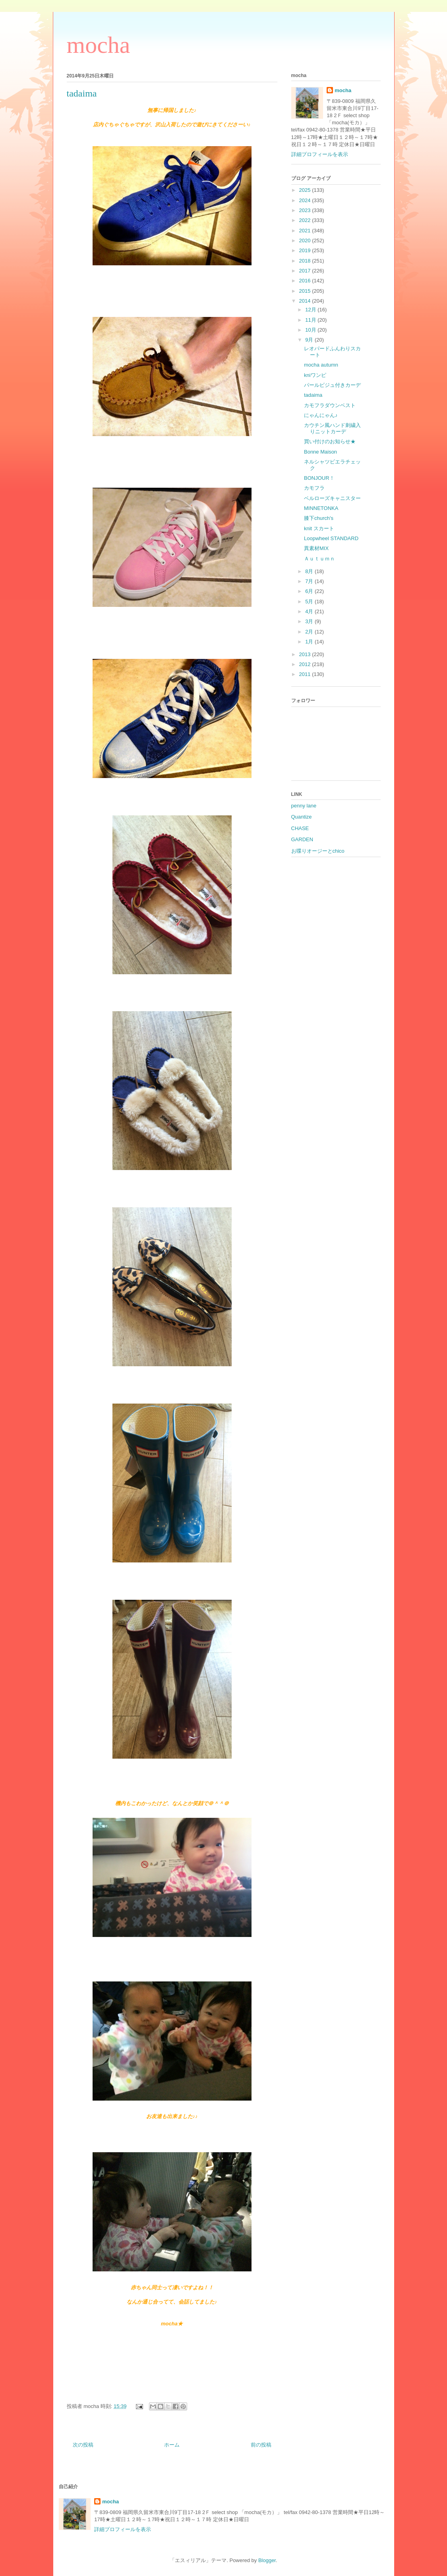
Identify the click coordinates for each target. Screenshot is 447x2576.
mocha (98, 45)
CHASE (300, 828)
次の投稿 (83, 2445)
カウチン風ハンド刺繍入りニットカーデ (332, 428)
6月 (310, 591)
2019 (305, 250)
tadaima (313, 395)
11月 (311, 320)
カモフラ (314, 488)
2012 (305, 664)
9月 (310, 340)
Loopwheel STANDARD (331, 538)
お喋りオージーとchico (317, 851)
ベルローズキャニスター (332, 498)
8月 (310, 571)
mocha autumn (321, 365)
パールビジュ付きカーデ (332, 385)
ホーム (172, 2445)
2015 (305, 291)
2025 (305, 190)
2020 (305, 240)
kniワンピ (315, 375)
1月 (310, 642)
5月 (310, 601)
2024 (305, 200)
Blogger (267, 2560)
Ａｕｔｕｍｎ (319, 559)
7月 (310, 581)
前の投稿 (261, 2445)
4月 (310, 611)
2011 (305, 674)
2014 (305, 301)
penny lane (304, 806)
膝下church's (318, 518)
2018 (305, 261)
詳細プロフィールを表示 (319, 154)
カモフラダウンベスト (330, 405)
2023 (305, 210)
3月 (310, 621)
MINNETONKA (321, 508)
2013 (305, 654)
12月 (311, 310)
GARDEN (302, 839)
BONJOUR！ (319, 478)
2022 (305, 220)
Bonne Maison (320, 452)
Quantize (301, 817)
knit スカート (319, 528)
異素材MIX (316, 548)
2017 (305, 271)
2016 (305, 281)
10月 (311, 330)
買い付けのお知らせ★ (330, 441)
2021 (305, 231)
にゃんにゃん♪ (321, 415)
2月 (310, 632)
